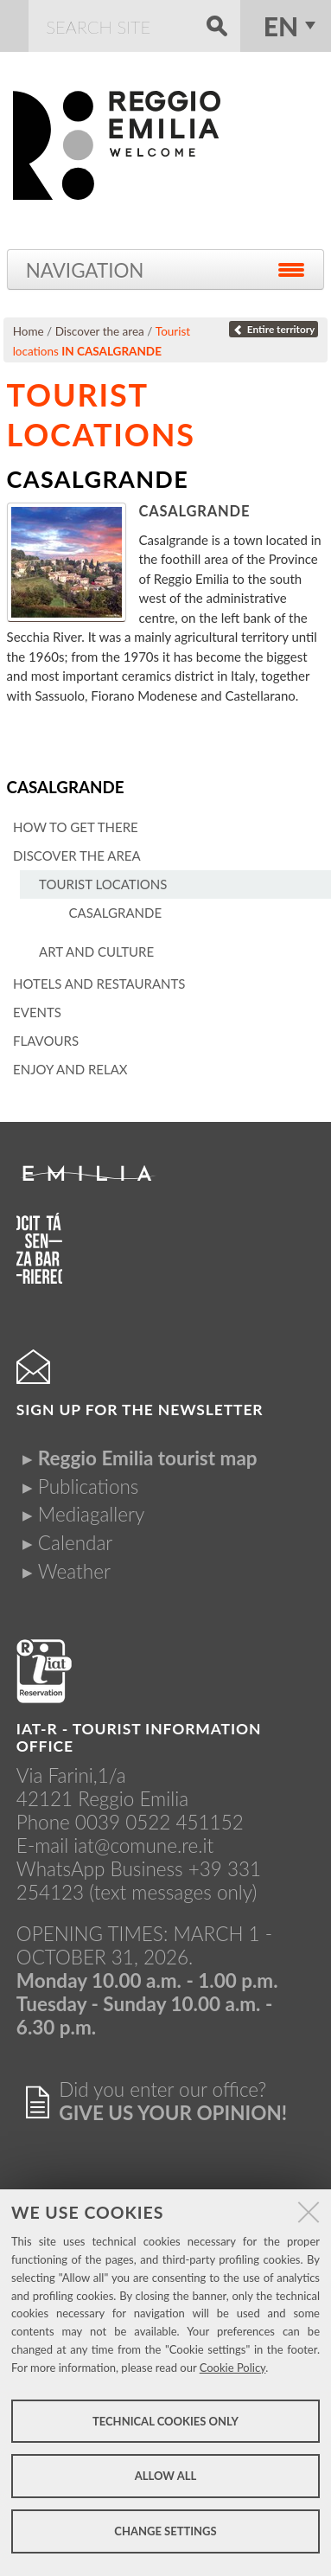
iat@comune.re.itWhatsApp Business (114, 1857)
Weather (74, 1571)
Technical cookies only (165, 2421)
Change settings (165, 2531)
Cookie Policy (233, 2367)
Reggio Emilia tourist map (148, 1458)
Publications (88, 1486)
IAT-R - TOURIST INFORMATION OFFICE (139, 1737)
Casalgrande (65, 787)
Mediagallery (91, 1514)
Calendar (75, 1542)
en (281, 26)
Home (28, 331)
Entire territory (273, 329)
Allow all (165, 2476)
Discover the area (99, 331)
